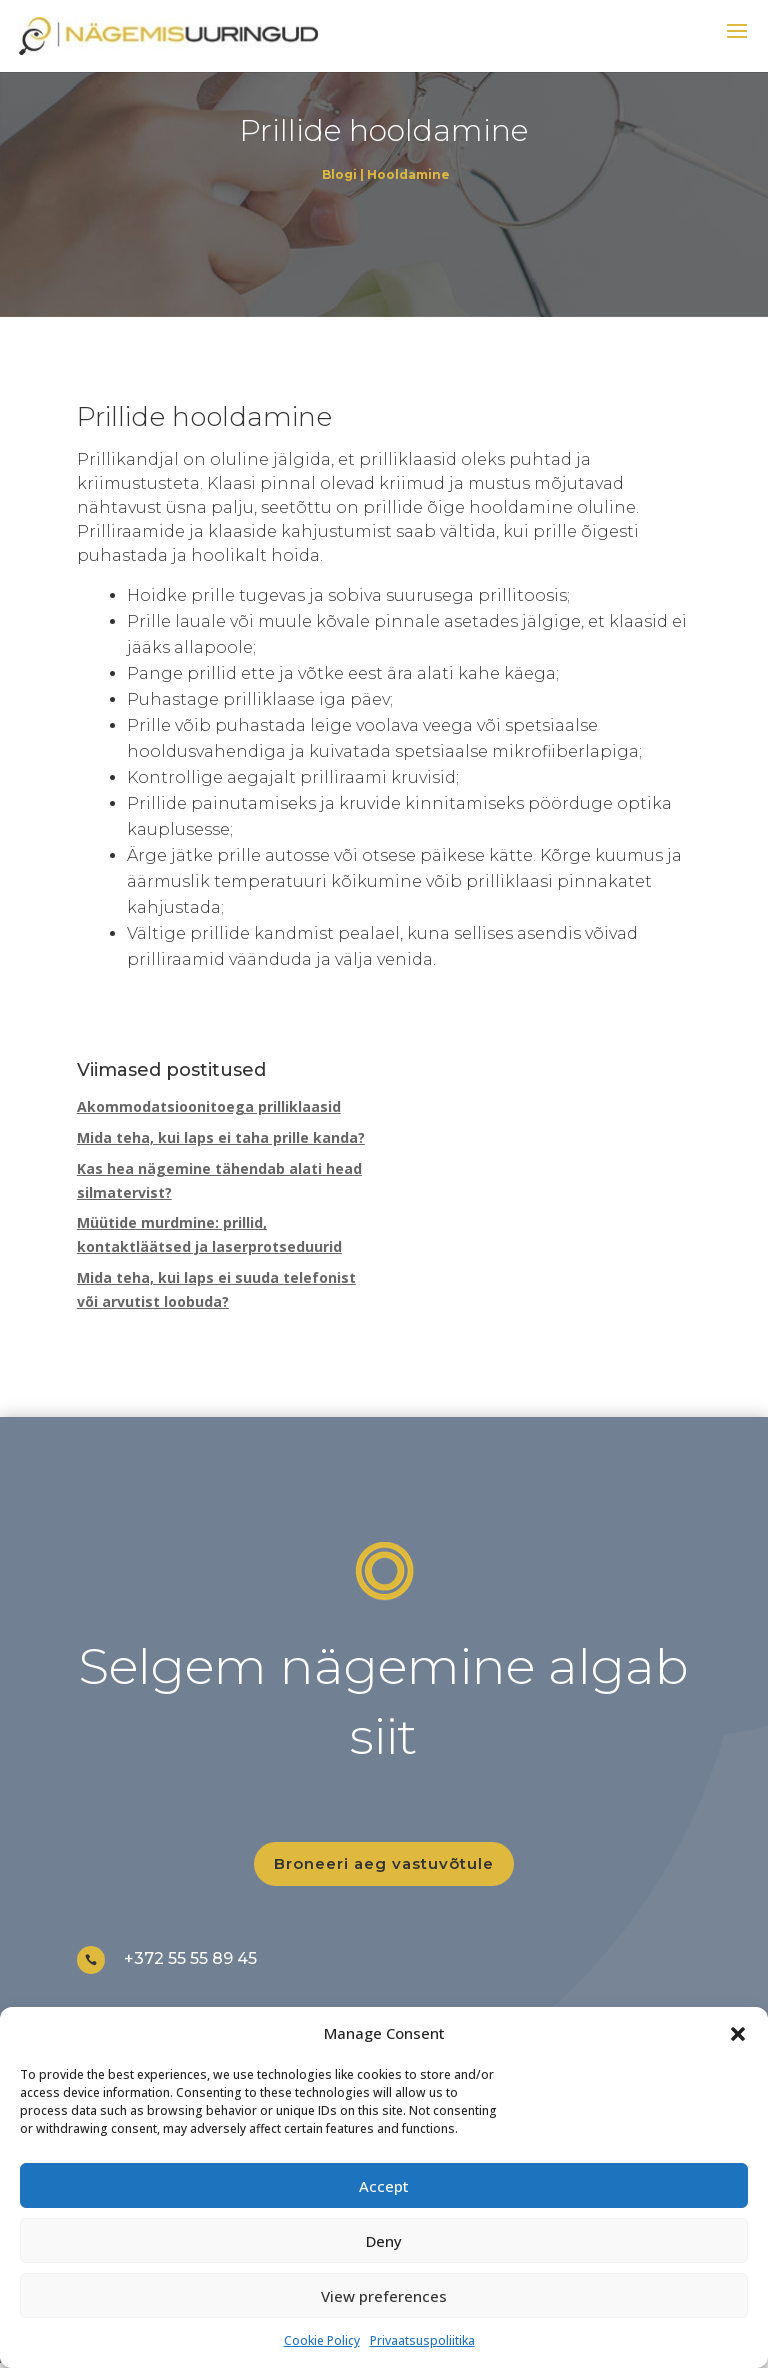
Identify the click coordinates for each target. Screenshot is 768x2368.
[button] (738, 2034)
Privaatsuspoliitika (422, 2340)
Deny (384, 2241)
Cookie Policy (322, 2340)
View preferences (384, 2296)
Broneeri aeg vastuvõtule (384, 1863)
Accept (384, 2186)
